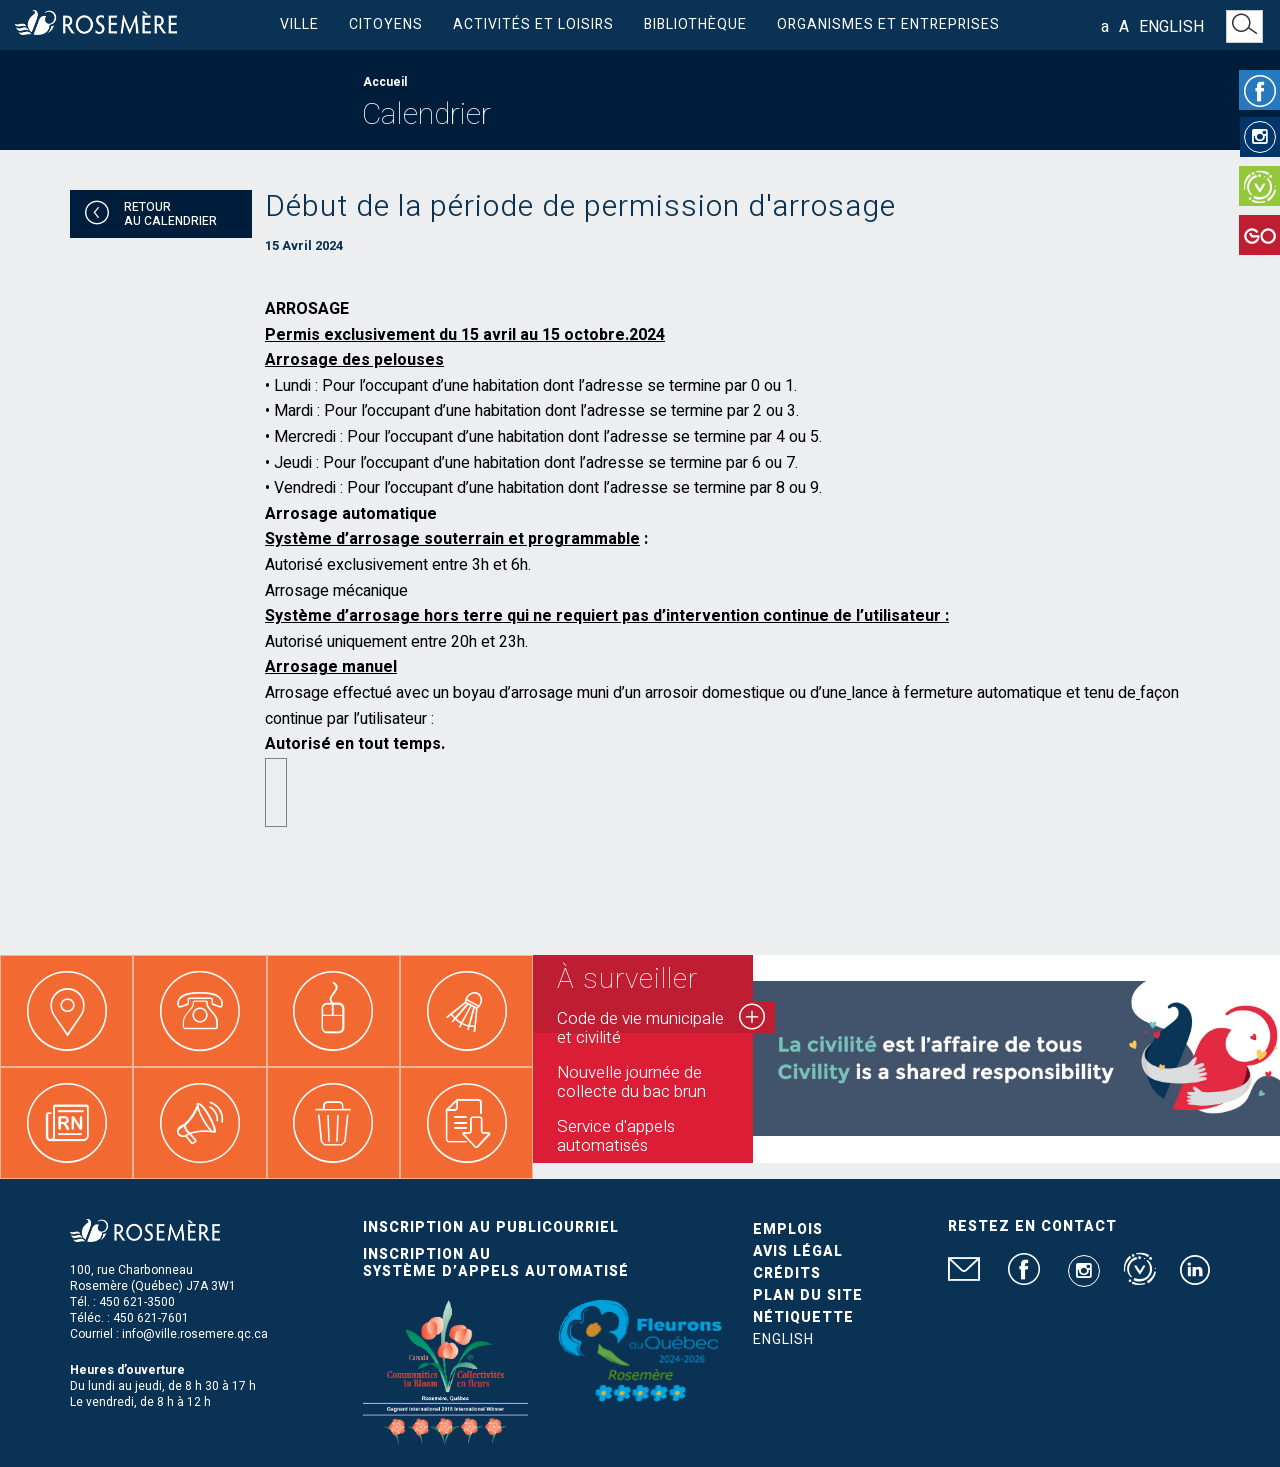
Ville (299, 24)
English (1171, 27)
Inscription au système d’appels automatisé (496, 1263)
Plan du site (808, 1295)
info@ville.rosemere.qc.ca (195, 1334)
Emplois (788, 1229)
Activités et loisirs (533, 24)
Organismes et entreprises (888, 24)
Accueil (385, 82)
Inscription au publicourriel (491, 1227)
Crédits (787, 1273)
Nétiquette (803, 1317)
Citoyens (386, 24)
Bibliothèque (695, 24)
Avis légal (798, 1251)
